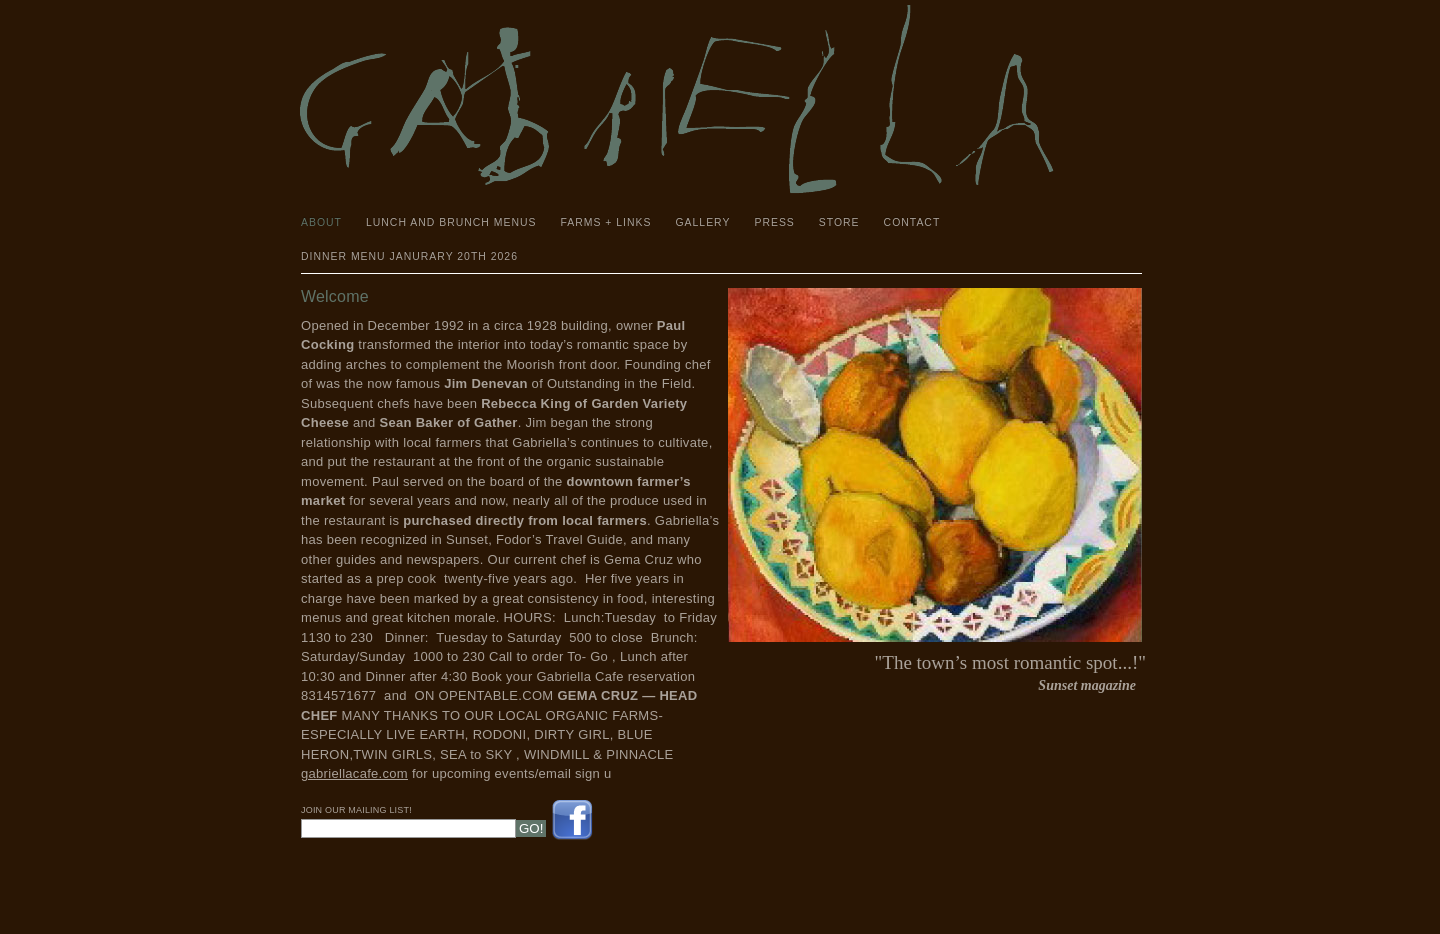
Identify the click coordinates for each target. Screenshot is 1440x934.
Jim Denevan (486, 383)
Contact (912, 222)
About (321, 222)
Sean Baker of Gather (448, 422)
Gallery (702, 222)
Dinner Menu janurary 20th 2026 (409, 256)
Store (839, 222)
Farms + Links (605, 222)
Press (774, 222)
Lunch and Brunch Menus (451, 222)
